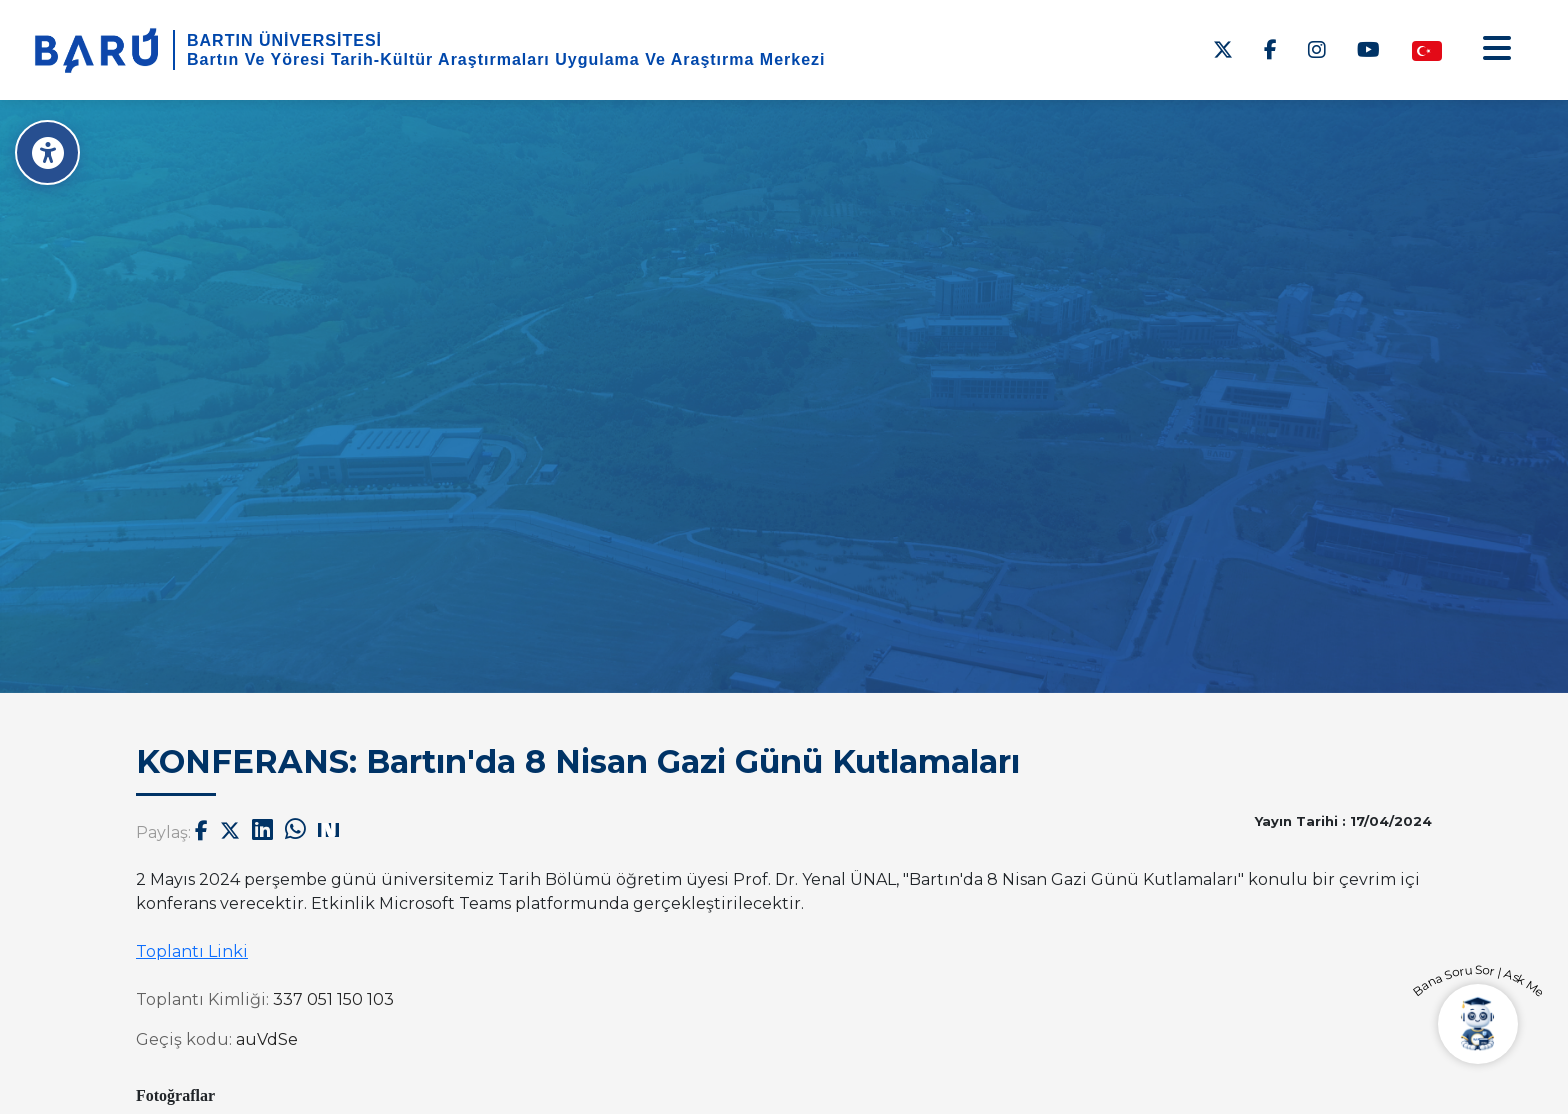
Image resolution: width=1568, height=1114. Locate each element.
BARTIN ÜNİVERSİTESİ (284, 40)
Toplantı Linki (192, 951)
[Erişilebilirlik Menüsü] (47, 152)
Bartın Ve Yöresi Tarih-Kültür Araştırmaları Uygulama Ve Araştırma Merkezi (506, 59)
